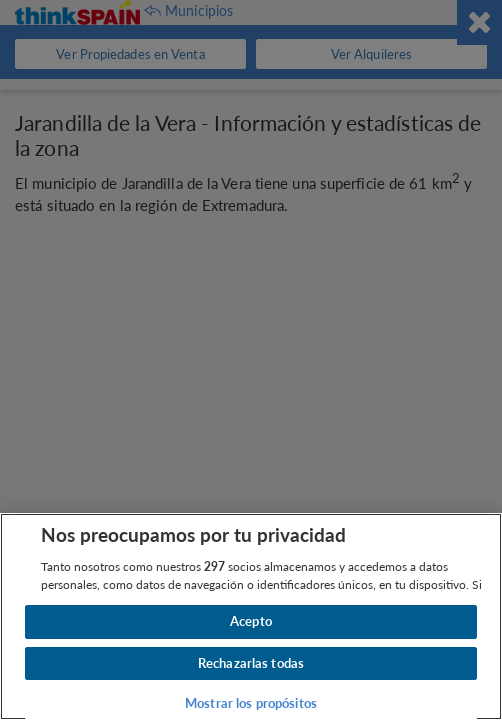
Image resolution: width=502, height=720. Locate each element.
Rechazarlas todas (251, 663)
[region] (251, 616)
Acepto (251, 621)
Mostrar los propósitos (251, 703)
